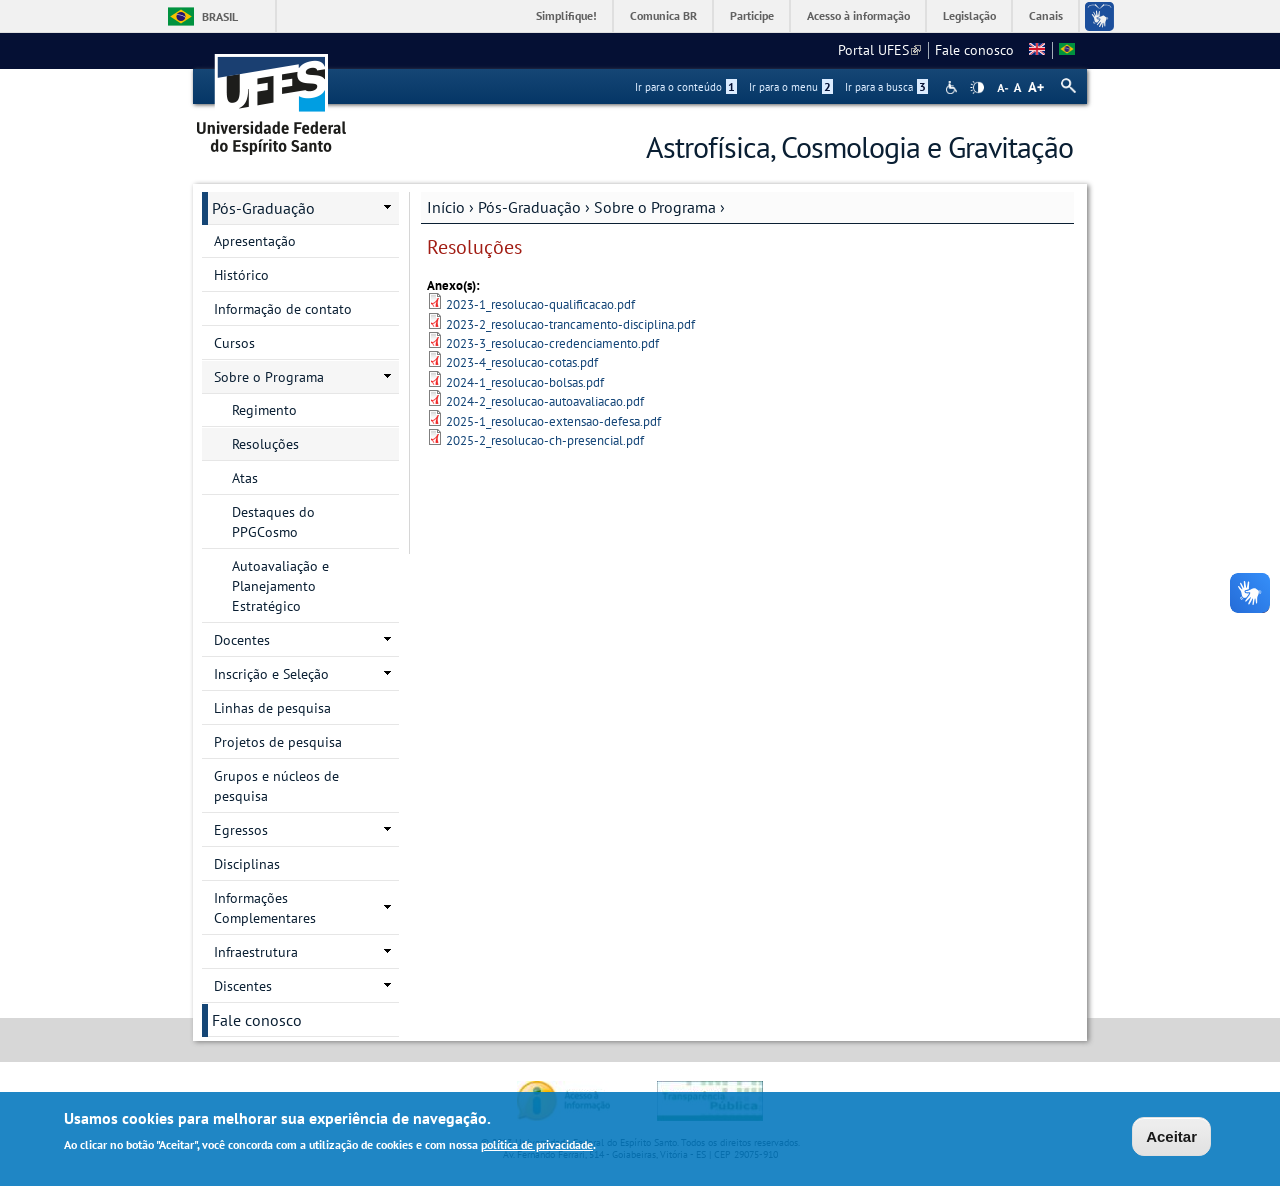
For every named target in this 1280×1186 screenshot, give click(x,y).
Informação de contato (283, 309)
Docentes (242, 640)
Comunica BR (663, 15)
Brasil (220, 16)
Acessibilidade (953, 87)
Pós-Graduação (529, 207)
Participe (752, 15)
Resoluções (265, 444)
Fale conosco (974, 50)
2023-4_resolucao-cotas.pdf (522, 362)
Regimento (264, 410)
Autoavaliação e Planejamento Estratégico (280, 586)
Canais (1046, 15)
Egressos (241, 830)
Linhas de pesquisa (272, 708)
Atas (245, 478)
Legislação (969, 15)
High (977, 88)
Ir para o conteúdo (686, 87)
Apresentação (255, 241)
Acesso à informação (858, 15)
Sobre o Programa (655, 207)
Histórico (241, 275)
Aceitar (1171, 1137)
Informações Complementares (265, 908)
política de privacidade (537, 1145)
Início (446, 207)
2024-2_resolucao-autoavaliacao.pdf (545, 401)
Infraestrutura (256, 952)
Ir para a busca (886, 87)
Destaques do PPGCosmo (273, 522)
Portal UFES (879, 50)
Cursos (234, 343)
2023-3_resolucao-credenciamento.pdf (552, 343)
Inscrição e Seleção (271, 674)
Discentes (243, 986)
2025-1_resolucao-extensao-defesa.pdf (553, 421)
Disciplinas (247, 864)
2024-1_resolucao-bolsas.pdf (525, 382)
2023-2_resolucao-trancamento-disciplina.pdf (570, 324)
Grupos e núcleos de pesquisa (276, 786)
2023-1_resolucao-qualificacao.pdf (540, 304)
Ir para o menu (791, 87)
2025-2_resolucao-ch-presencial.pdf (545, 440)
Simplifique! (566, 15)
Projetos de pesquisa (278, 742)
